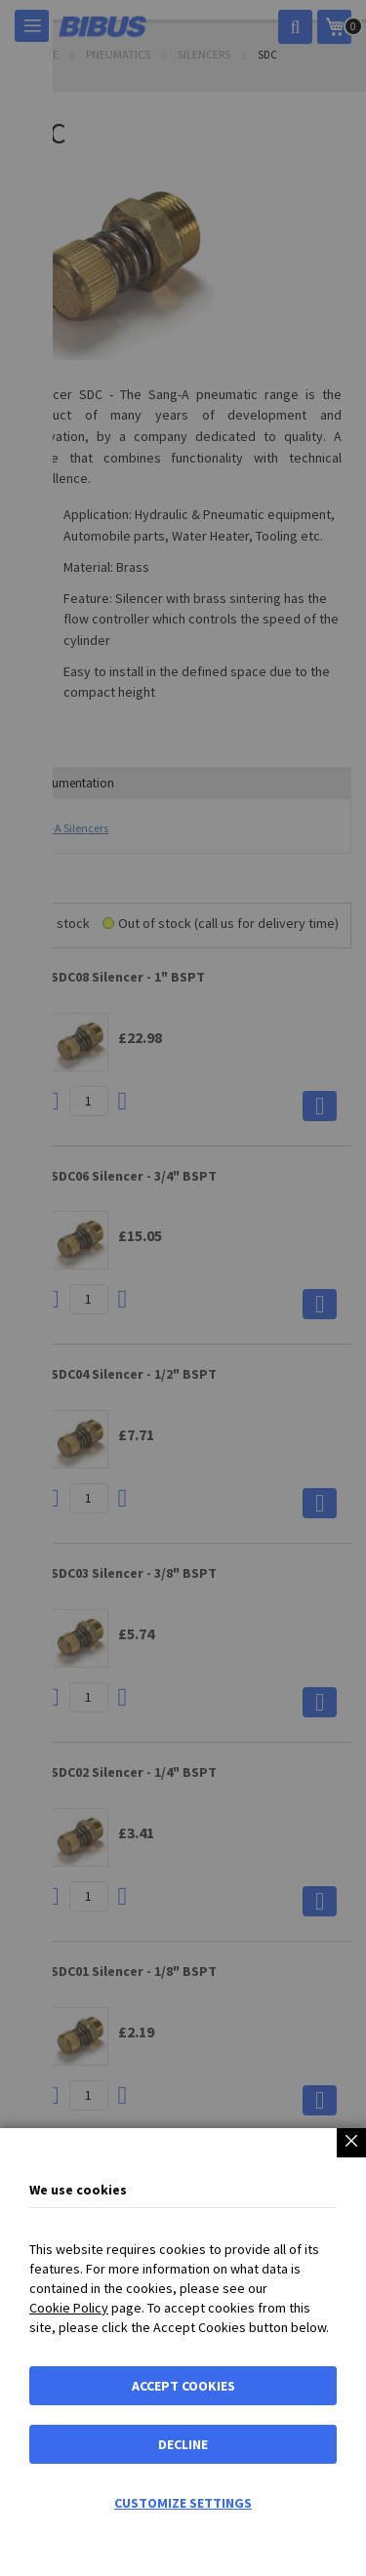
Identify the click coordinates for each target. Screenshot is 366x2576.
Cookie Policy (68, 2307)
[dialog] (183, 1288)
